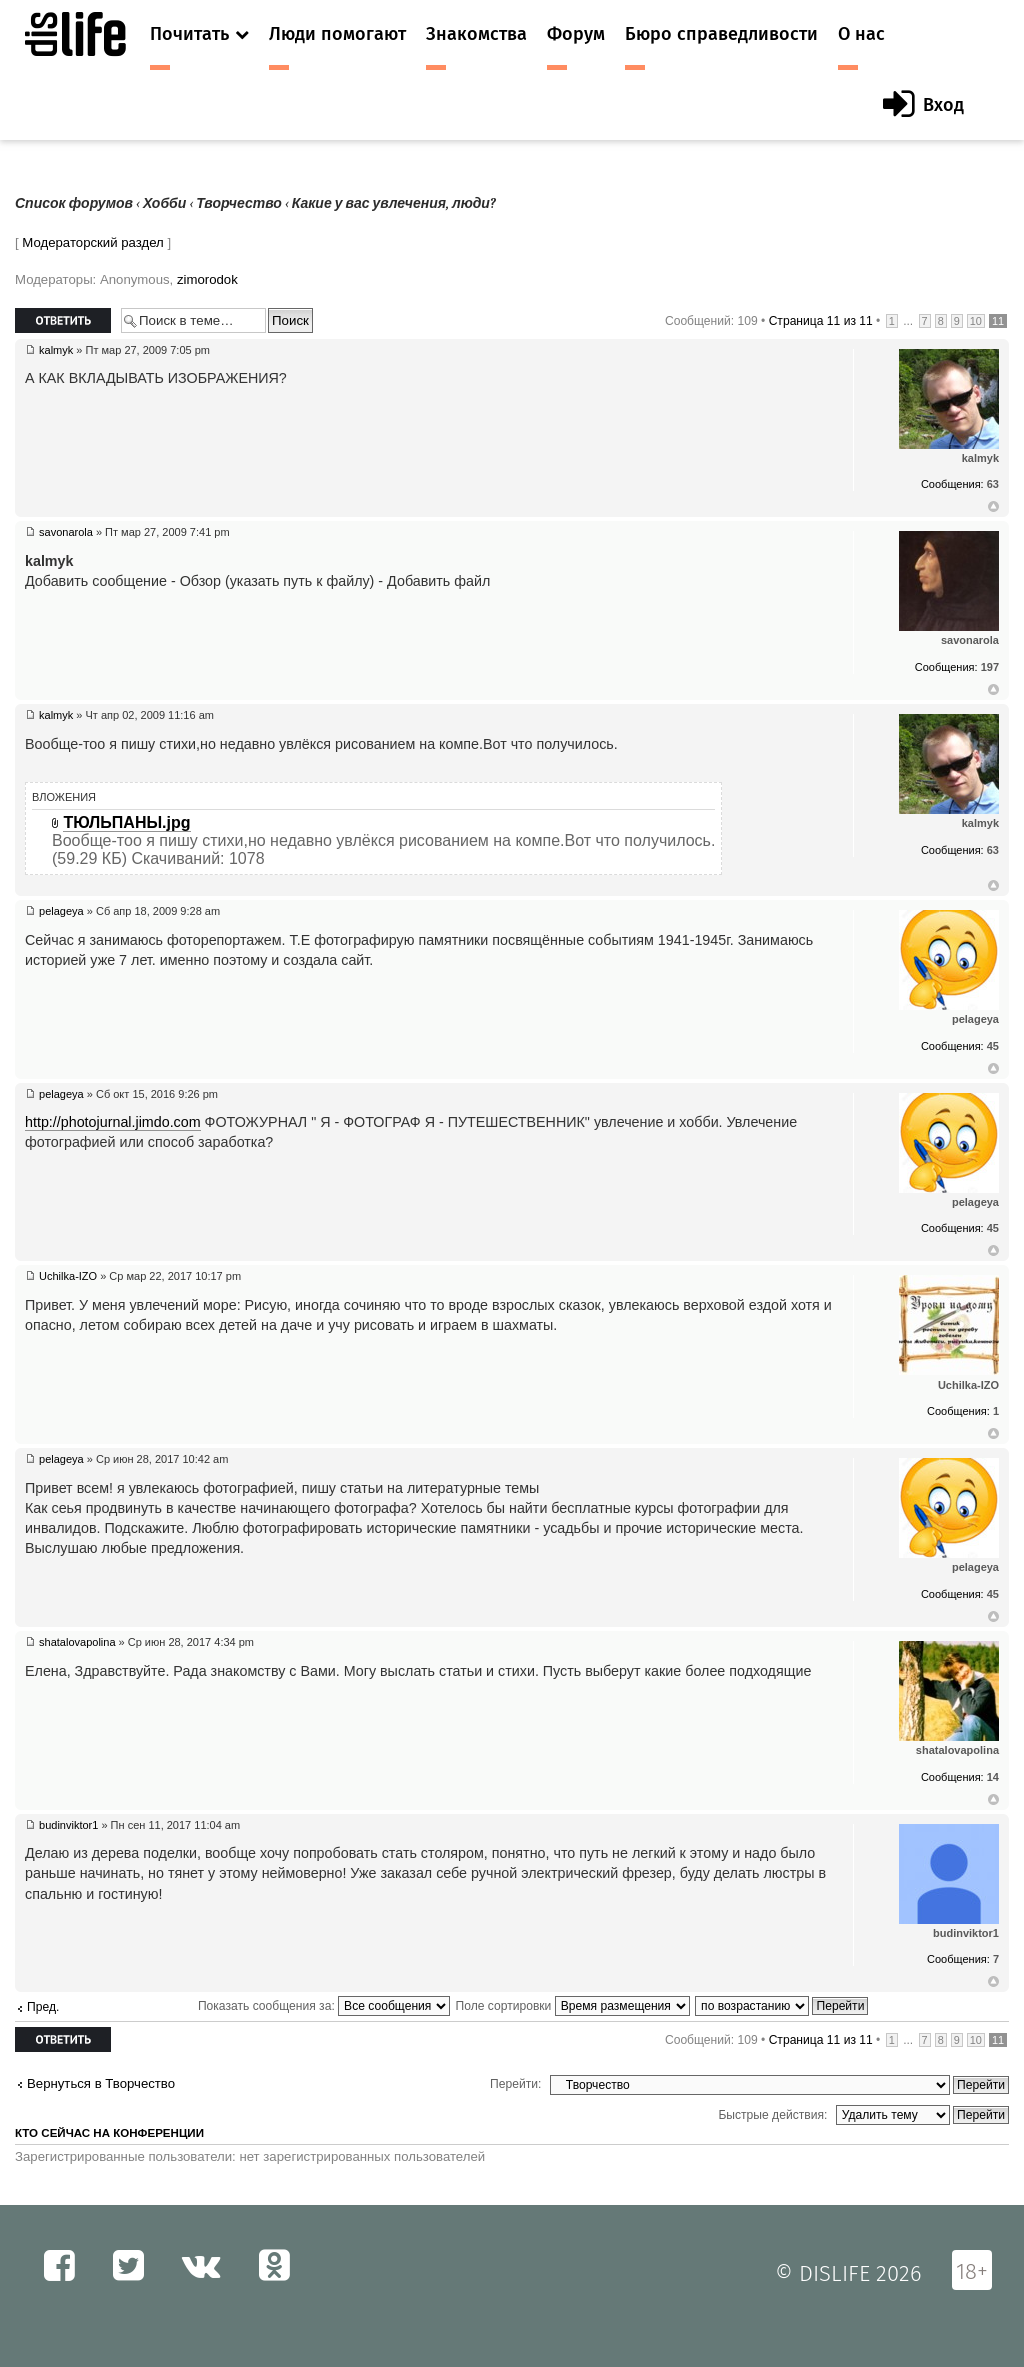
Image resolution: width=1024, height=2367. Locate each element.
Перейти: (515, 2084)
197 (990, 667)
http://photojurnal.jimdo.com (113, 1122)
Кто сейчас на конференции (109, 2133)
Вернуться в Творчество (101, 2083)
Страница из (821, 321)
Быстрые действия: (772, 2115)
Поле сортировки (572, 2006)
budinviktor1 (68, 1825)
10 (976, 321)
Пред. (43, 2007)
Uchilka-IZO (68, 1276)
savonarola (66, 532)
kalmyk (56, 350)
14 (993, 1777)
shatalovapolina (77, 1642)
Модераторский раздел (92, 242)
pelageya (61, 911)
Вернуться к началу (993, 507)
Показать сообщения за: (324, 2006)
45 (993, 1046)
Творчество (239, 203)
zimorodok (207, 279)
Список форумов (74, 203)
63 (993, 484)
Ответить (63, 320)
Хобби (164, 203)
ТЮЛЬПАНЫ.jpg (126, 822)
